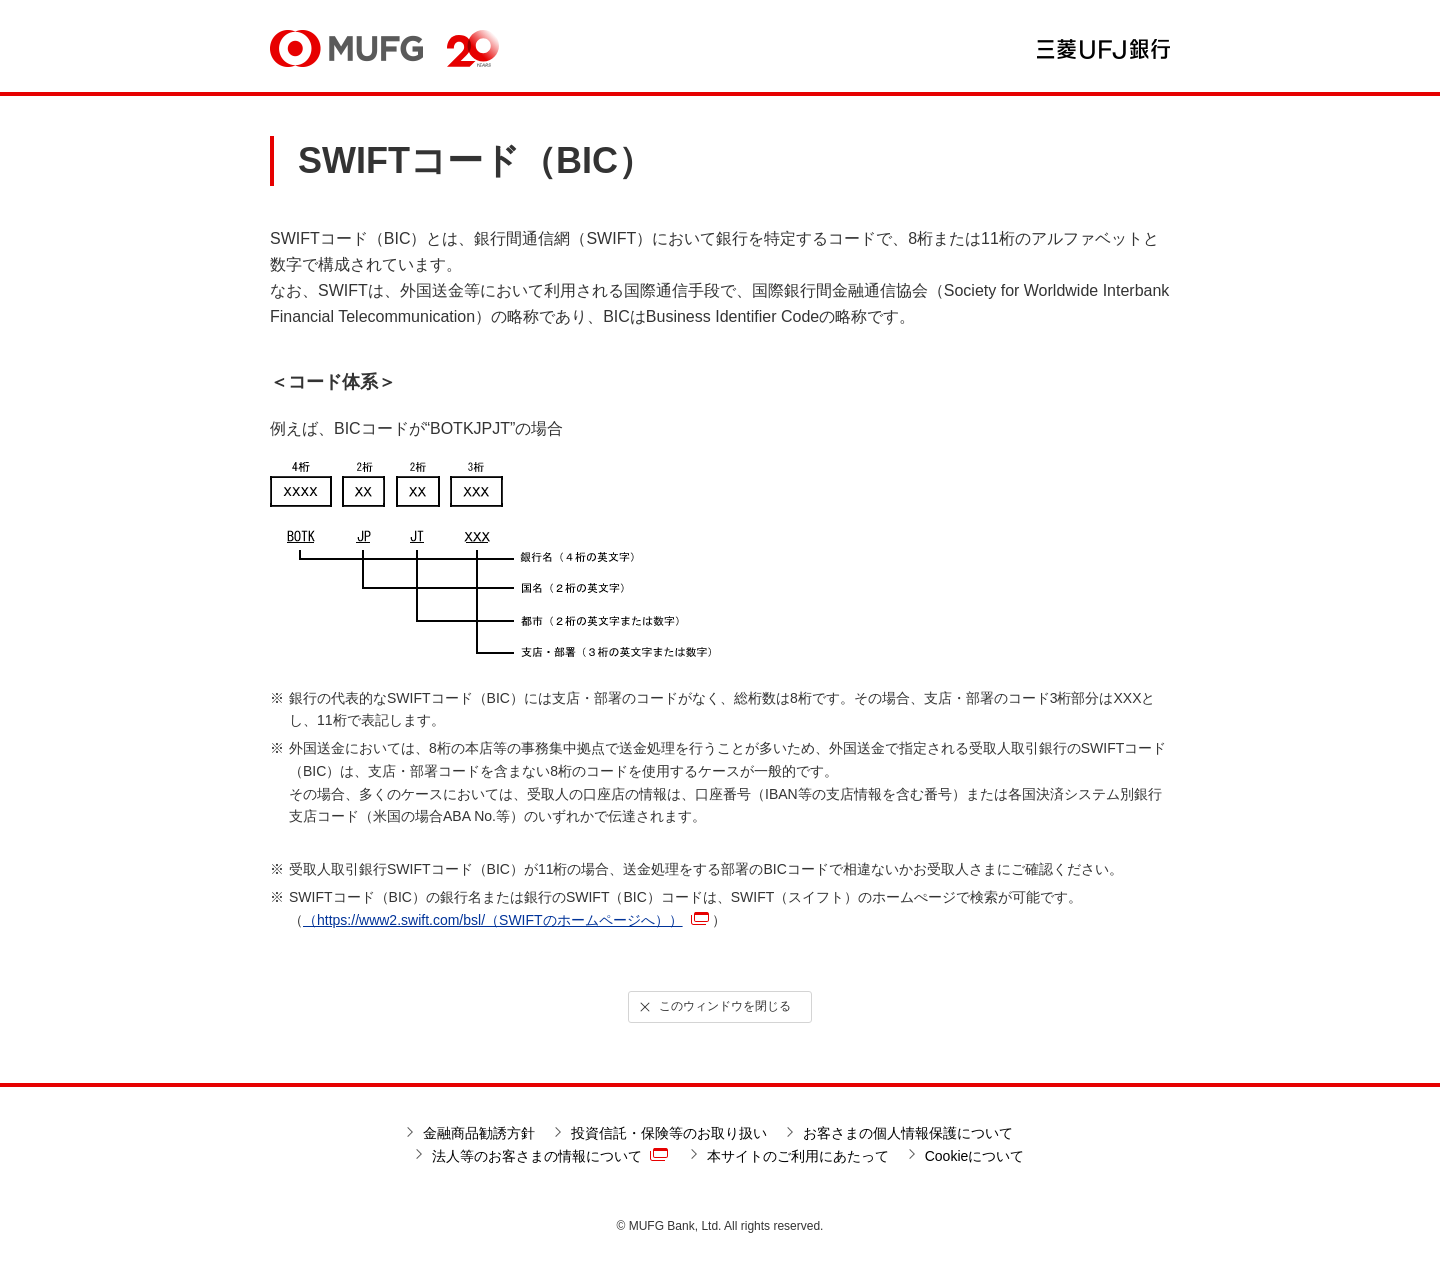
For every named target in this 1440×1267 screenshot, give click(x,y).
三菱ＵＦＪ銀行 (1103, 49)
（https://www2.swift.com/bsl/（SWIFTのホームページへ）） (506, 920)
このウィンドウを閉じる (714, 1007)
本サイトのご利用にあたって (798, 1156)
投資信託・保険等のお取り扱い (669, 1133)
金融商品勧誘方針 (479, 1133)
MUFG (346, 48)
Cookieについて (975, 1156)
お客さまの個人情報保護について (908, 1133)
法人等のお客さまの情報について (550, 1155)
